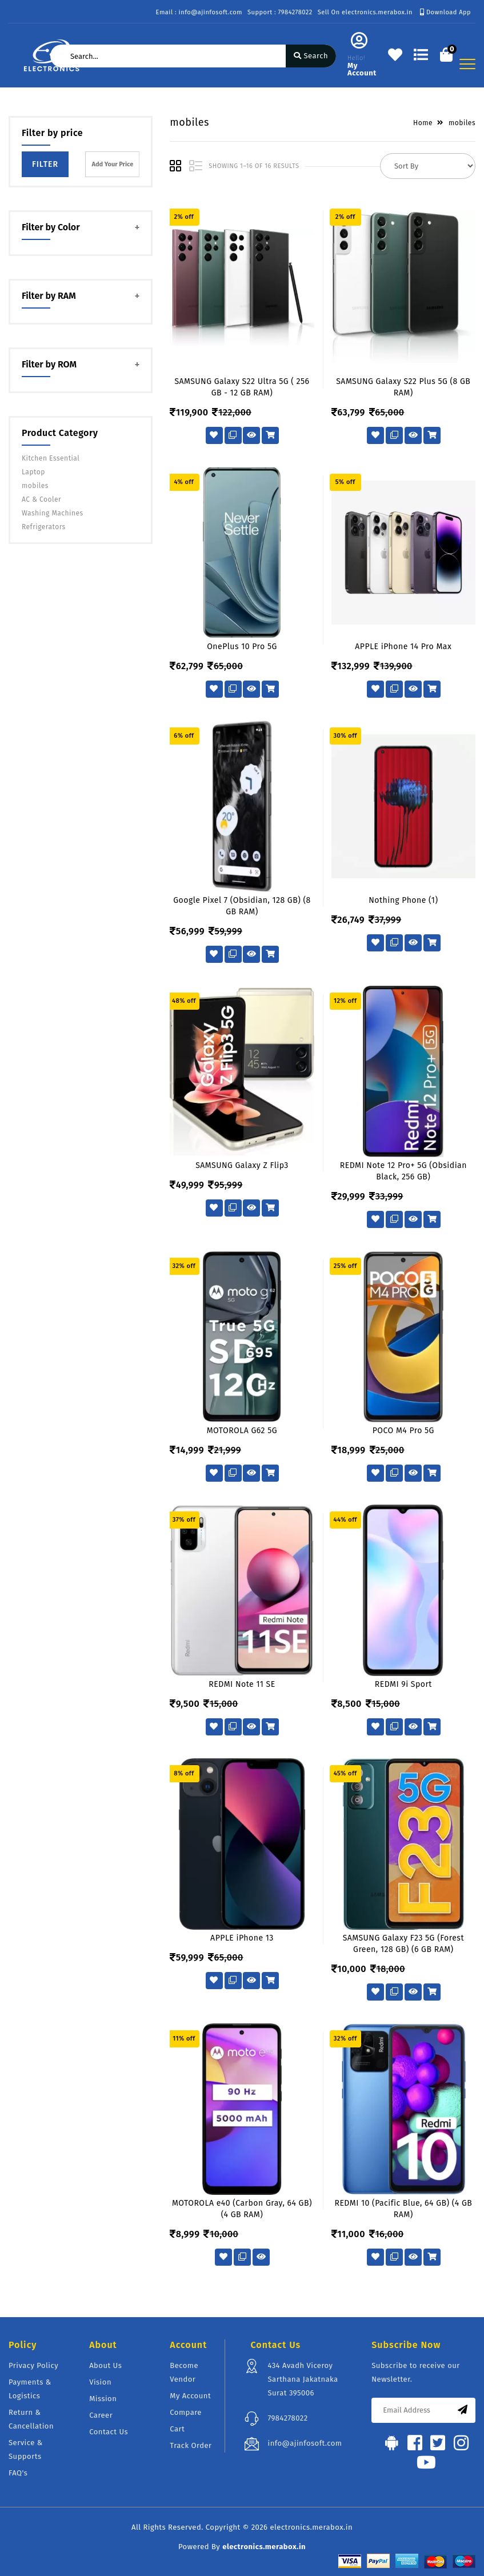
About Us (105, 2365)
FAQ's (18, 2473)
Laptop (33, 472)
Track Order (190, 2445)
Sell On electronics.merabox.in (365, 12)
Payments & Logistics (30, 2389)
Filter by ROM (49, 364)
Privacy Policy (33, 2365)
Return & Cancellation (31, 2419)
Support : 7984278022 (280, 12)
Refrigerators (44, 527)
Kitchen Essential (50, 458)
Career (101, 2415)
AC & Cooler (41, 499)
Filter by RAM (49, 295)
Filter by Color (51, 227)
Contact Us (108, 2431)
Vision (100, 2382)
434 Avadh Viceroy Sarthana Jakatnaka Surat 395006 (302, 2379)
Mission (103, 2398)
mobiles (35, 486)
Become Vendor (184, 2372)
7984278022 (287, 2418)
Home (423, 123)
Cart (177, 2429)
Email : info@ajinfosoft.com (199, 12)
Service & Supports (26, 2449)
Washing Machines (52, 513)
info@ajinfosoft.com (304, 2443)
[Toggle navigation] (467, 64)
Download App (445, 12)
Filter (45, 164)
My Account (190, 2395)
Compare (186, 2412)
